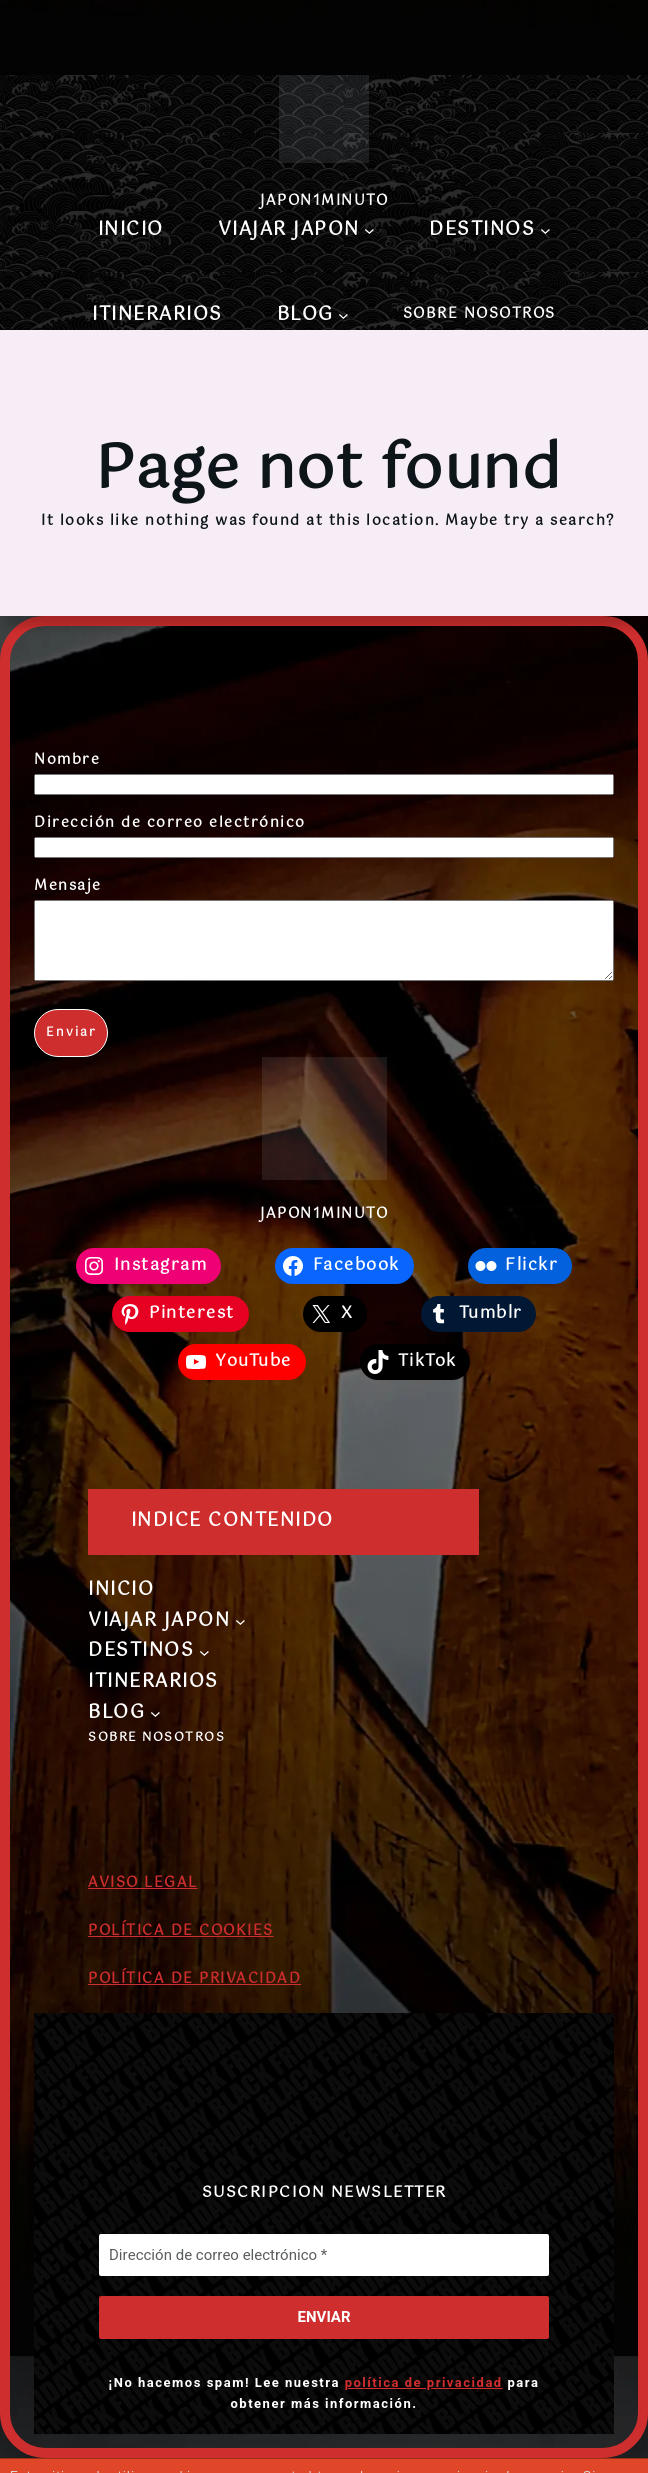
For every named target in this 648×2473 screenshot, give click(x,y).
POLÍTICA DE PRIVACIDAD (194, 1994)
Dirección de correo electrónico (170, 823)
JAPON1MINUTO (324, 201)
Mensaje (68, 886)
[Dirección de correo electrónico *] (324, 2269)
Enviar (71, 1048)
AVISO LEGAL (143, 1898)
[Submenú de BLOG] (343, 315)
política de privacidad (424, 2396)
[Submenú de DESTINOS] (545, 230)
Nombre (67, 760)
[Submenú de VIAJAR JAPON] (369, 230)
